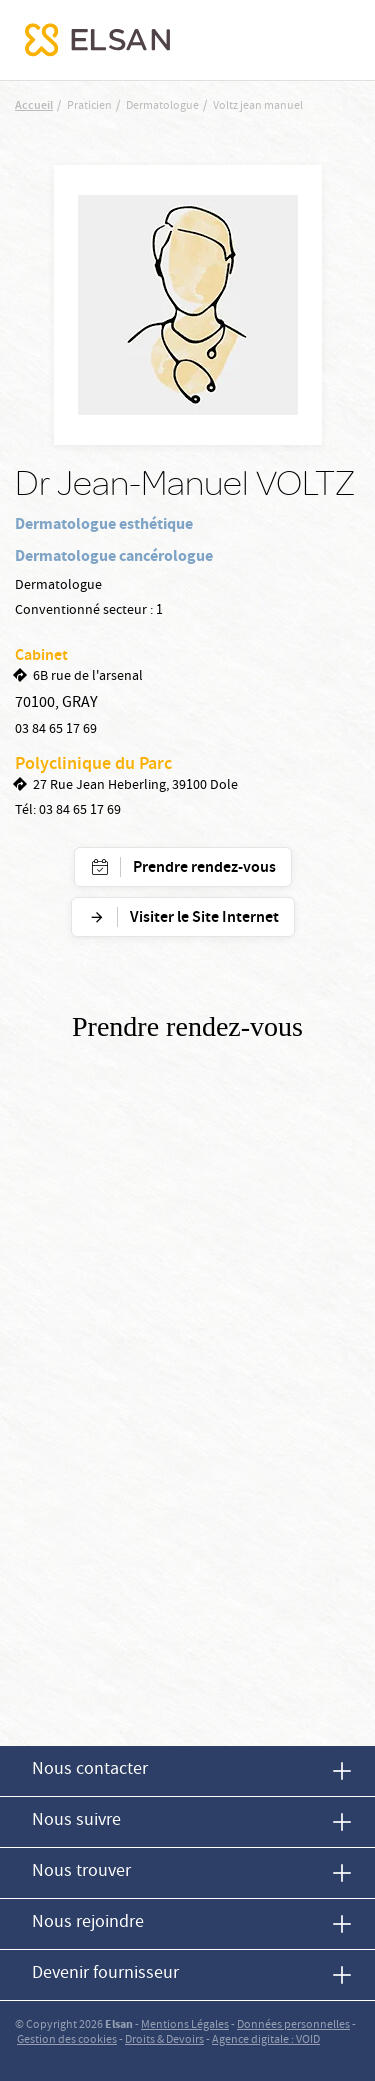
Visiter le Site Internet (204, 918)
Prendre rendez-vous (204, 868)
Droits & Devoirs (164, 2040)
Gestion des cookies (67, 2040)
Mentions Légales (185, 2025)
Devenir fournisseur (105, 1974)
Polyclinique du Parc (93, 765)
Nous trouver (81, 1872)
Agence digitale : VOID (266, 2040)
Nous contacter (90, 1770)
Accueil (34, 106)
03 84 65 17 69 (56, 730)
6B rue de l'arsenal (88, 677)
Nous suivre (76, 1821)
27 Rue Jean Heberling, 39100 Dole (135, 786)
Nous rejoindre (88, 1923)
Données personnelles (293, 2025)
